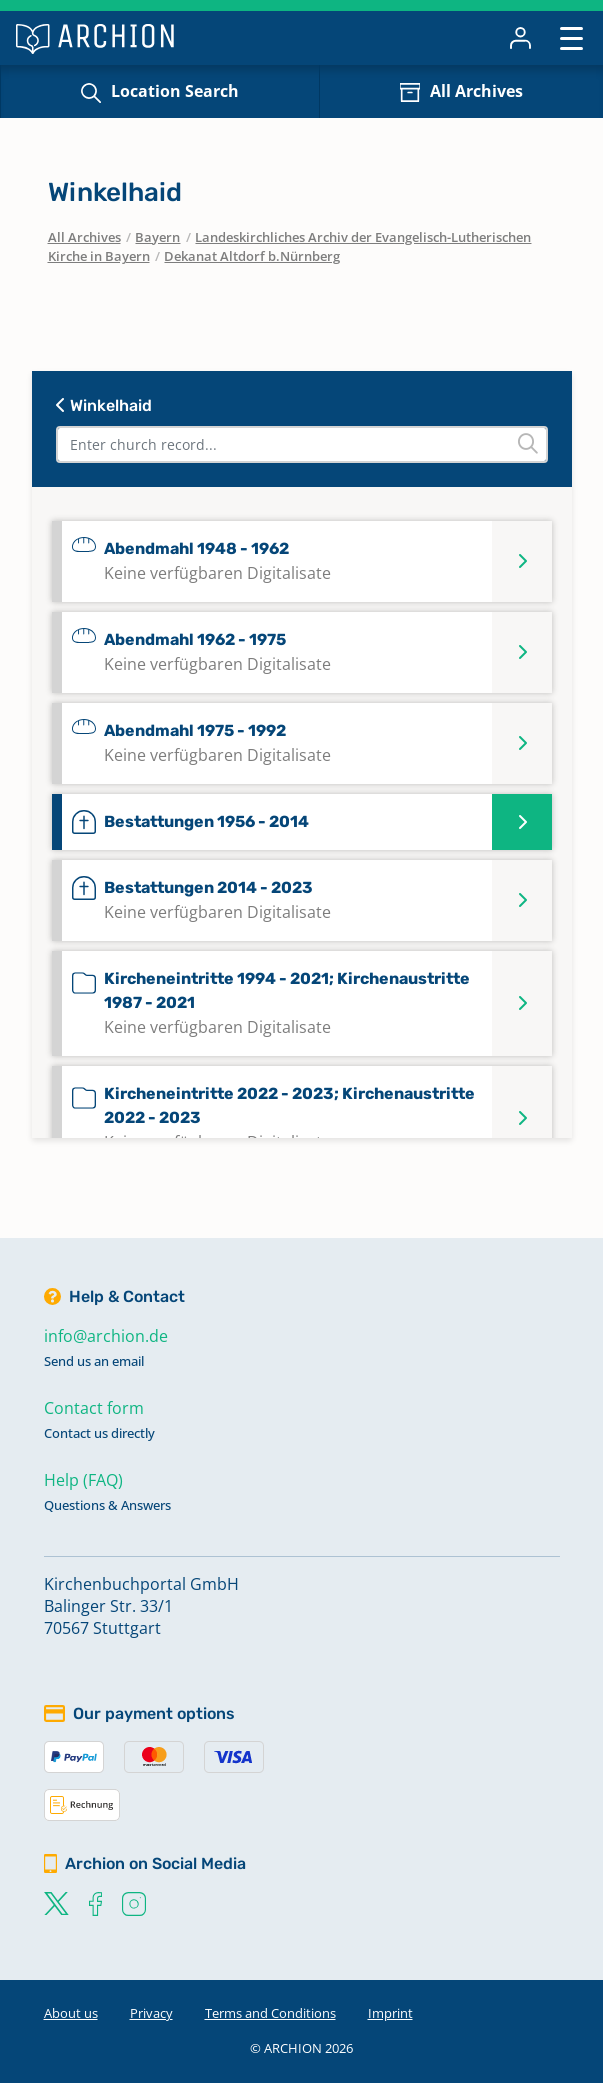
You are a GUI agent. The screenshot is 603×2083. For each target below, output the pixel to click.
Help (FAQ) (83, 1480)
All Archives (476, 91)
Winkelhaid (104, 405)
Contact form (94, 1408)
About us (71, 2013)
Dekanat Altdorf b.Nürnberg (252, 256)
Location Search (175, 91)
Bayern (157, 237)
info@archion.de (106, 1336)
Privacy (151, 2013)
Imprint (390, 2013)
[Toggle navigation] (571, 37)
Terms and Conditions (270, 2013)
